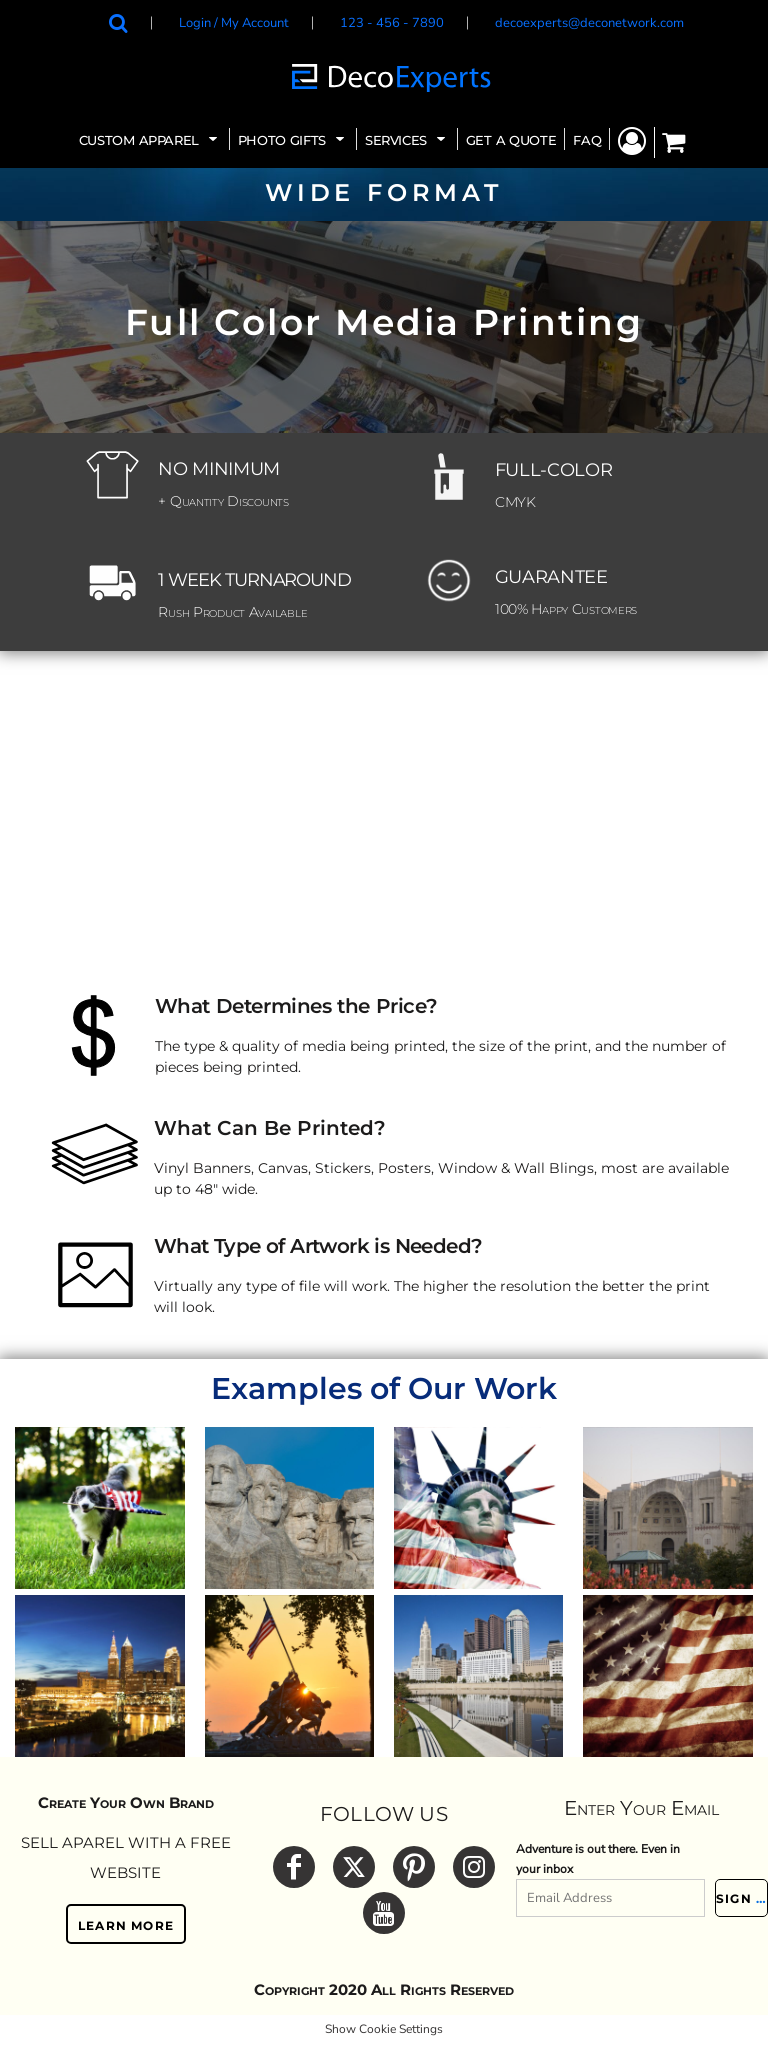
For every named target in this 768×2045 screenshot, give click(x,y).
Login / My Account (234, 23)
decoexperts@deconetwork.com (589, 23)
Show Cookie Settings (384, 2029)
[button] (150, 139)
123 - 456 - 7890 (392, 23)
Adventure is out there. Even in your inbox (598, 1858)
